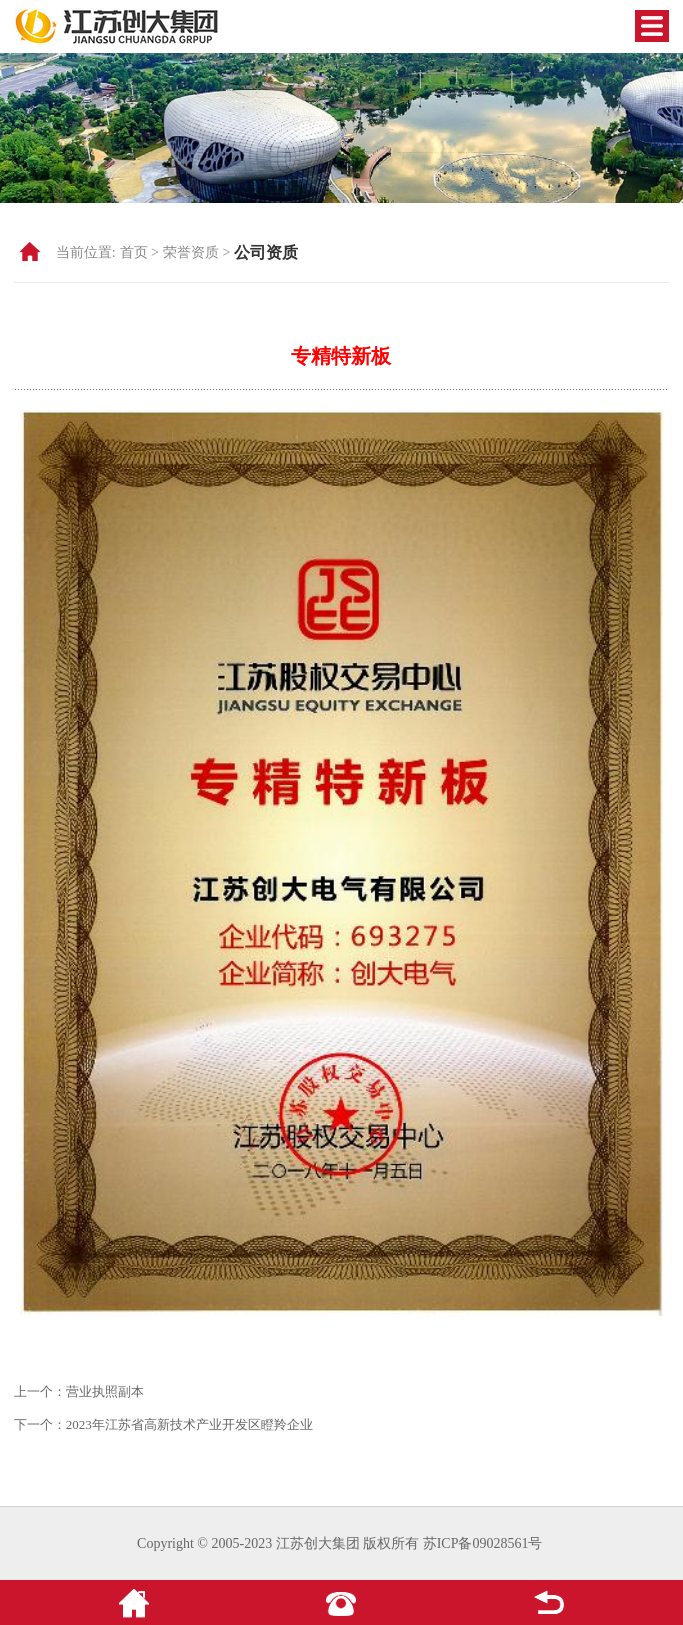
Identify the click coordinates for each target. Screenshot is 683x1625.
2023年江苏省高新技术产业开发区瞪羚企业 (189, 1424)
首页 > (139, 252)
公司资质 (266, 252)
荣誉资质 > (196, 252)
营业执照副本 (105, 1391)
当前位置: (86, 252)
